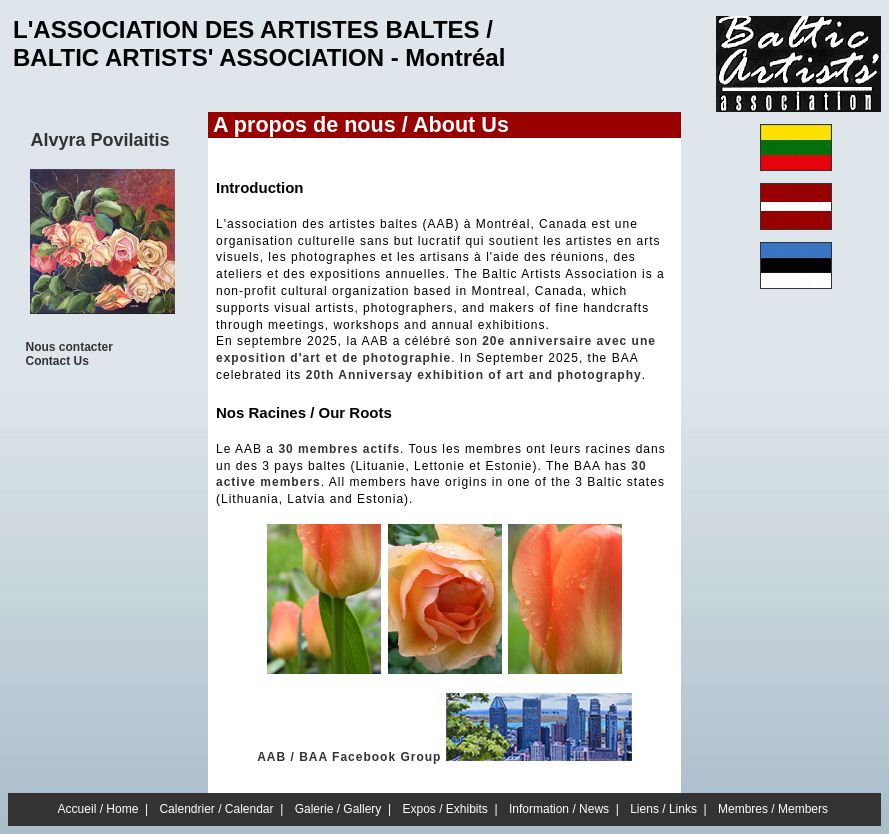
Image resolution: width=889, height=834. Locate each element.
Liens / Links (663, 809)
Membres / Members (773, 809)
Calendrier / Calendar (216, 809)
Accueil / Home (98, 809)
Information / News (559, 809)
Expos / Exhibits (445, 809)
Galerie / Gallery (338, 809)
